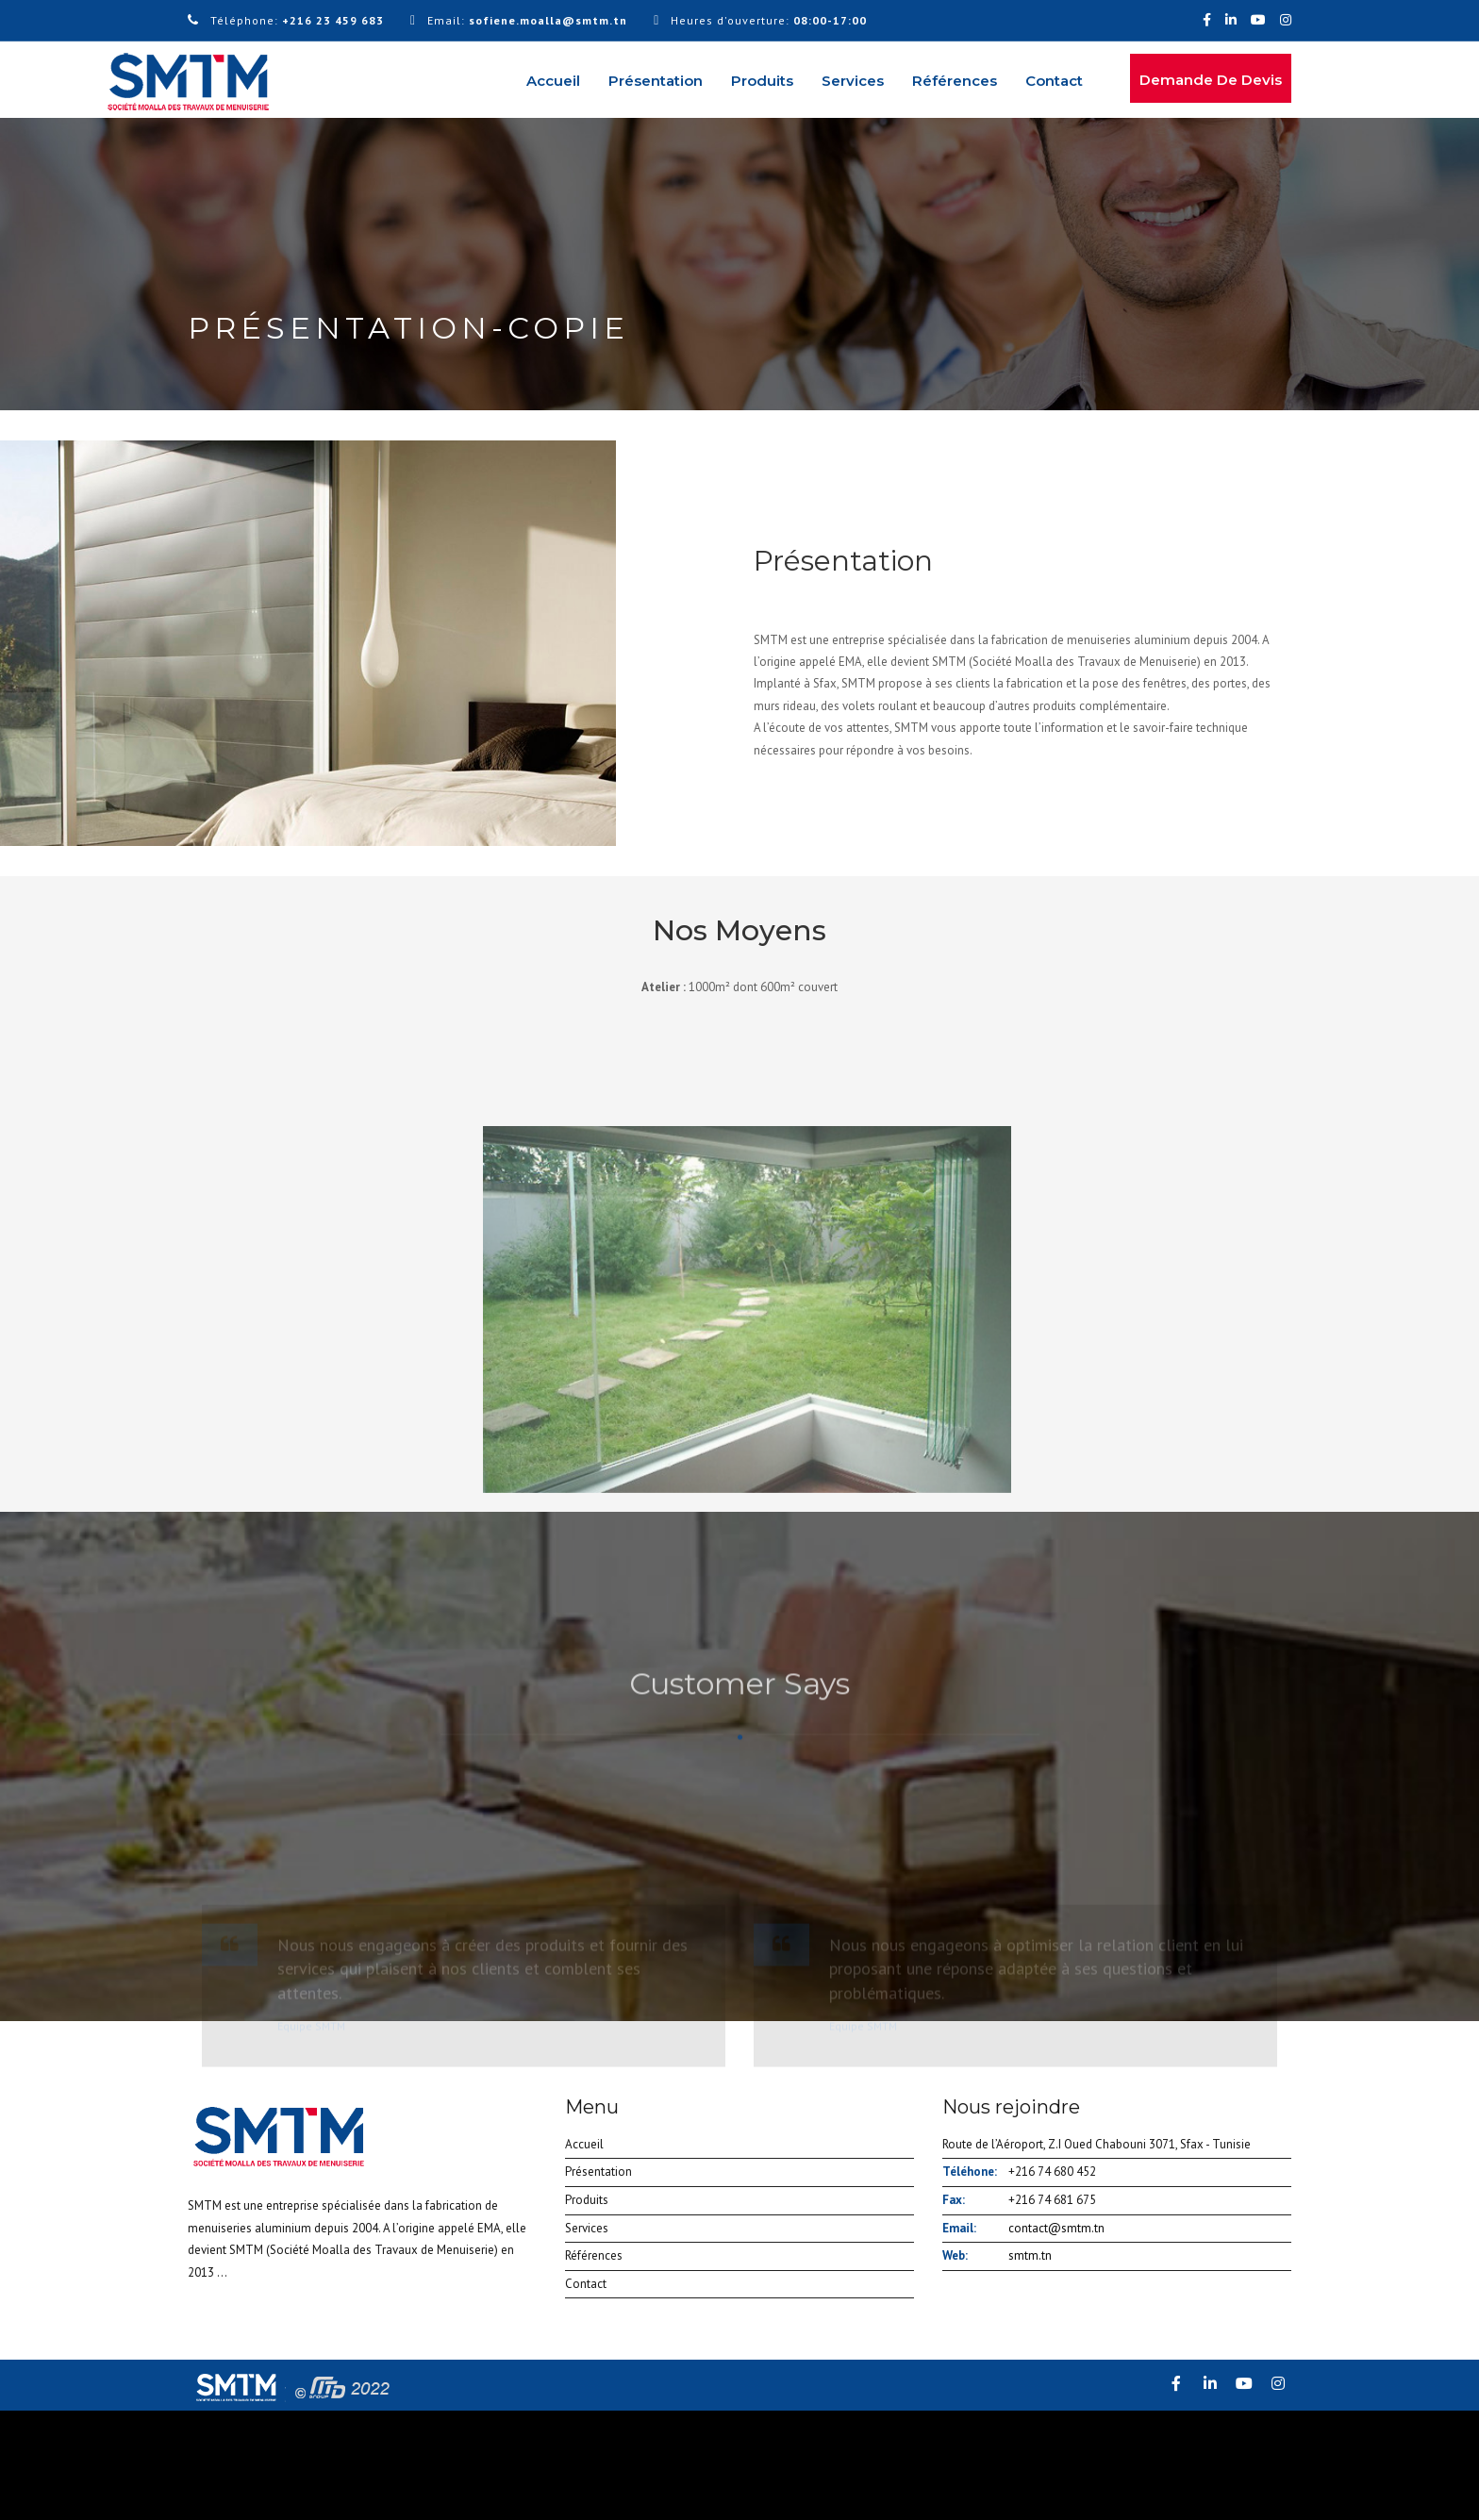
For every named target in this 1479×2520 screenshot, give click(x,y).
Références (954, 81)
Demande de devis (1210, 80)
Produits (762, 81)
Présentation (655, 81)
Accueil (553, 81)
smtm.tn (1030, 2255)
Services (853, 81)
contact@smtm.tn (1056, 2228)
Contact (1054, 81)
